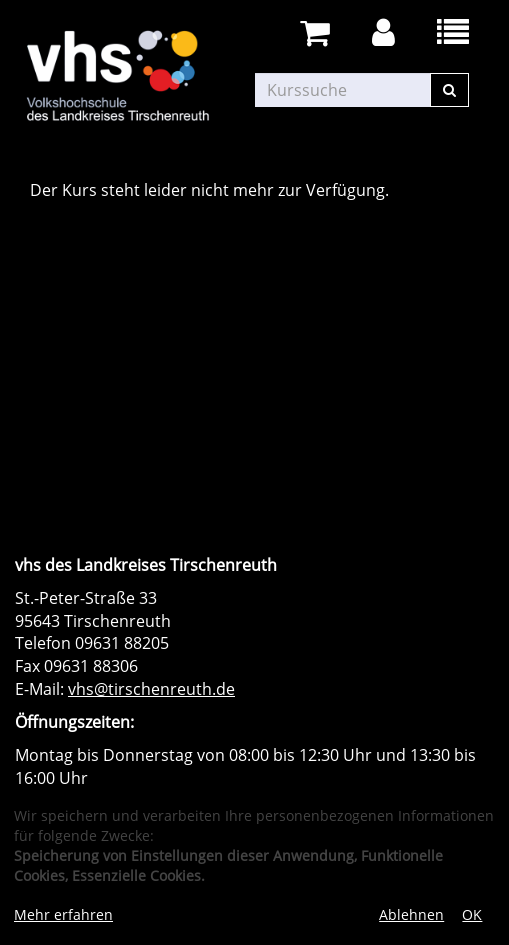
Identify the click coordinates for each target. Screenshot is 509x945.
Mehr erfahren (63, 914)
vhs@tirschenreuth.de (151, 689)
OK (472, 914)
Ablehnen (411, 914)
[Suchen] (449, 90)
